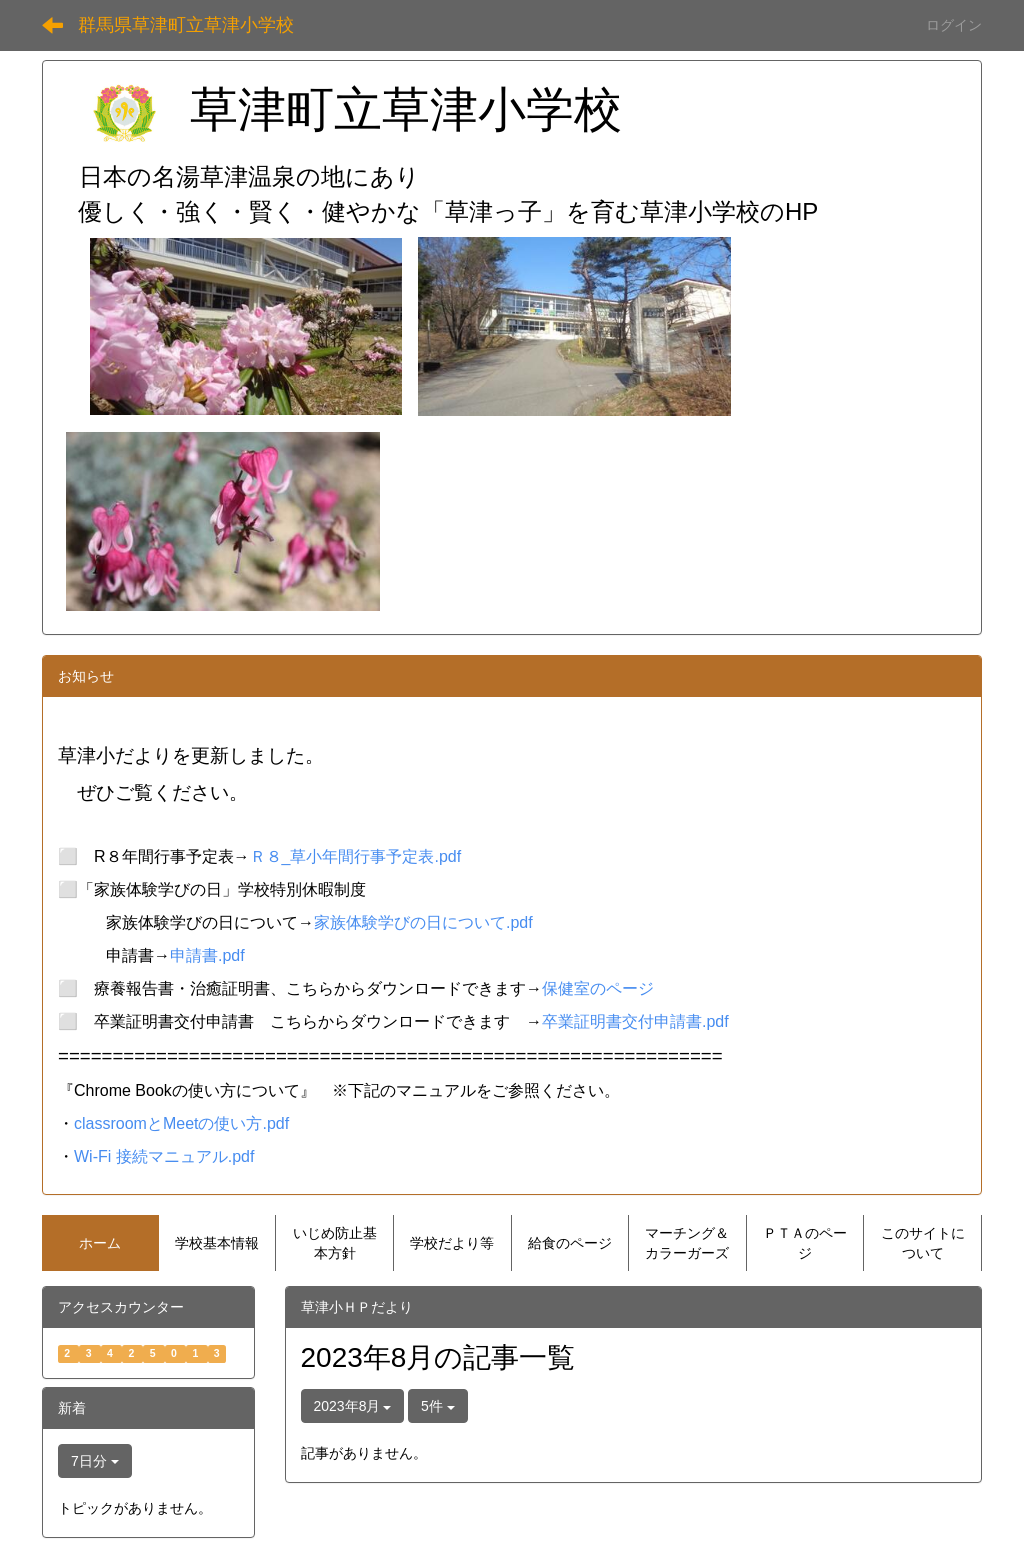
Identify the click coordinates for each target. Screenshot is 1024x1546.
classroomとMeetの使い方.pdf (181, 1123)
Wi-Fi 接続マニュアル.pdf (164, 1156)
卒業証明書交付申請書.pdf (635, 1021)
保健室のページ (598, 988)
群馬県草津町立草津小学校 (186, 25)
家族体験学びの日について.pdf (423, 922)
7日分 (95, 1461)
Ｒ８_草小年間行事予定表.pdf (356, 856)
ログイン (954, 25)
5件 (438, 1406)
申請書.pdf (207, 955)
